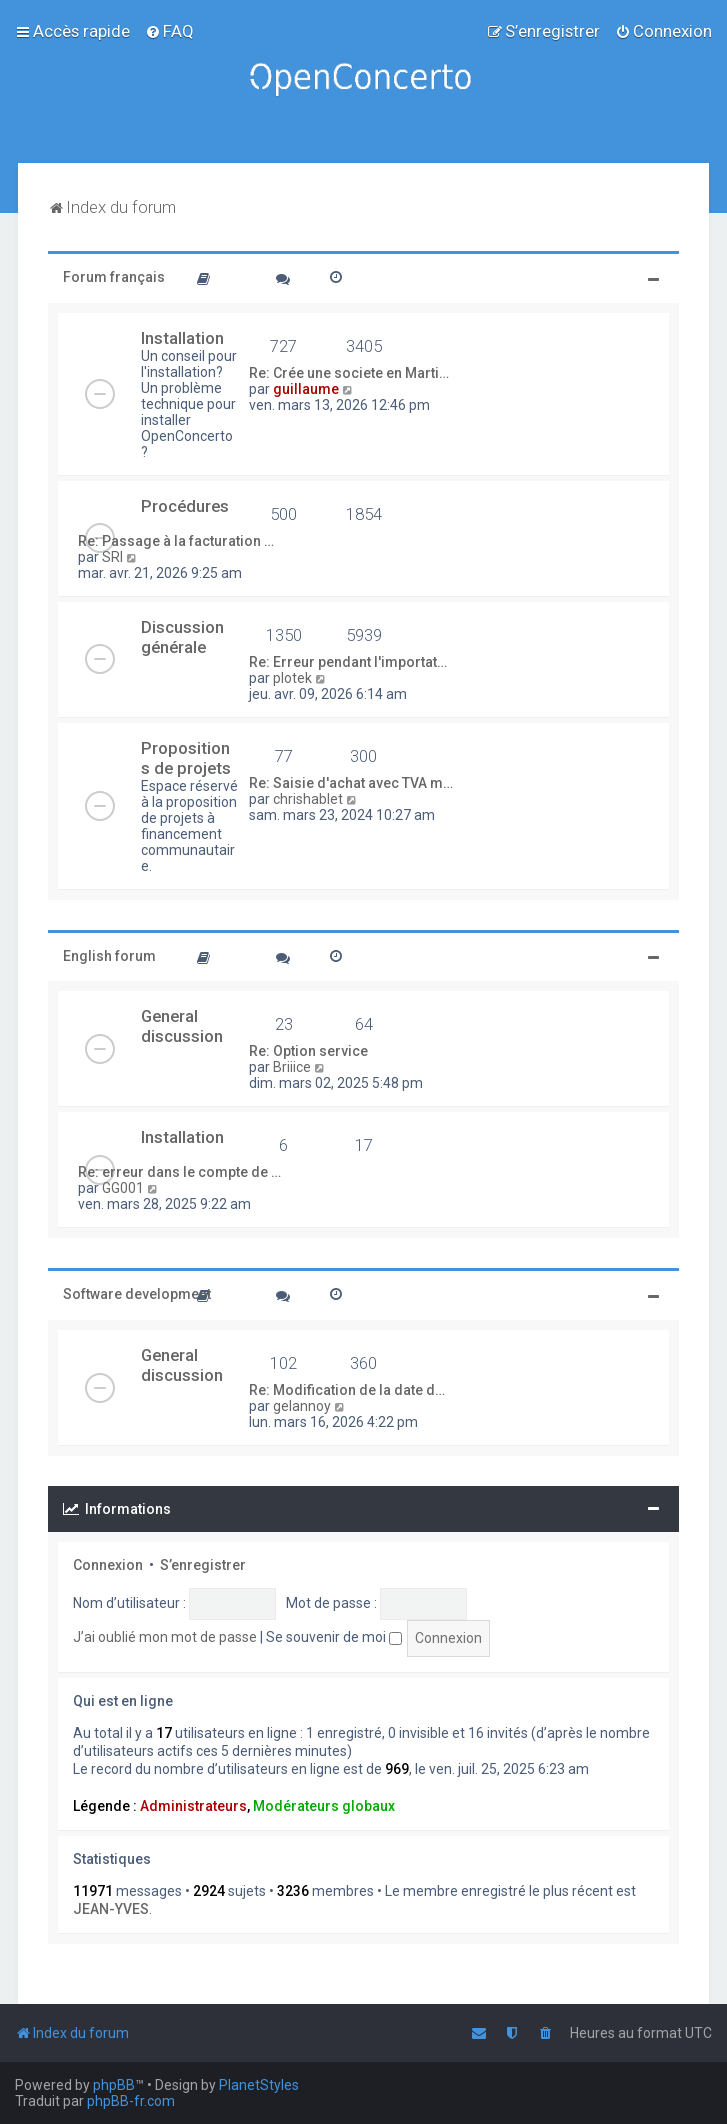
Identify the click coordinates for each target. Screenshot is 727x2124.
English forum (109, 956)
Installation (182, 338)
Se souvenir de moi (334, 1637)
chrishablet (308, 799)
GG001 (123, 1188)
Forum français (114, 277)
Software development (137, 1294)
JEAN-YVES (111, 1909)
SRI (112, 557)
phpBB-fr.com (131, 2101)
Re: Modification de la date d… (347, 1390)
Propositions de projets (186, 758)
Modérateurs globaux (324, 1806)
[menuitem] (169, 31)
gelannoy (302, 1406)
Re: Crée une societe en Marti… (349, 373)
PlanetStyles (259, 2085)
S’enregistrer (203, 1565)
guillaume (306, 389)
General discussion (182, 1026)
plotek (292, 678)
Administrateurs (193, 1806)
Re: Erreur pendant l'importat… (348, 662)
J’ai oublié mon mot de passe (165, 1637)
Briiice (292, 1067)
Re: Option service (308, 1051)
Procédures (185, 506)
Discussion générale (182, 637)
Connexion (108, 1565)
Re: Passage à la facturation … (176, 541)
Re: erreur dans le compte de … (179, 1172)
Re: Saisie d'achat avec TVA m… (351, 783)
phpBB (114, 2085)
